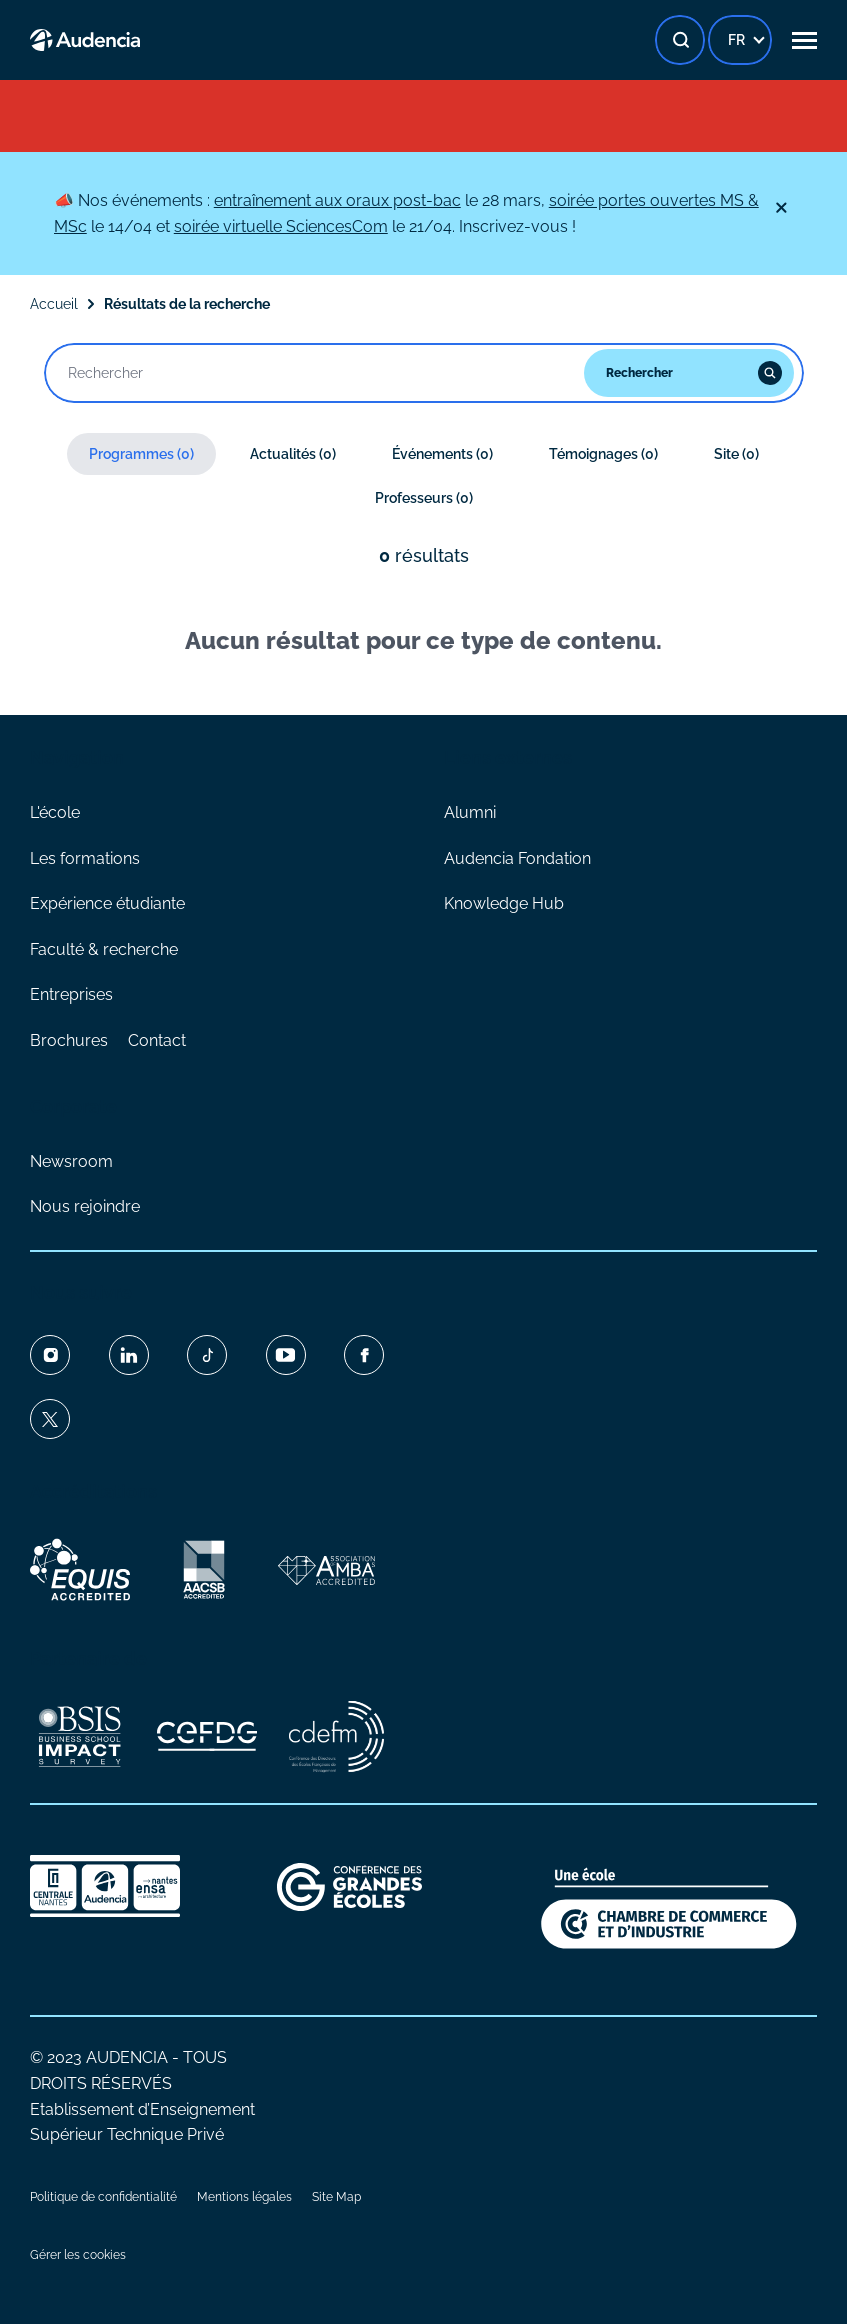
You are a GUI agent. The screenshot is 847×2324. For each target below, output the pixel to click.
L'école (55, 812)
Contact (157, 1040)
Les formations (85, 858)
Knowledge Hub (504, 903)
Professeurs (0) (424, 498)
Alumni (470, 812)
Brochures (69, 1040)
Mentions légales (244, 2197)
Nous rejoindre (85, 1206)
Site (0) (736, 454)
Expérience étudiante (107, 903)
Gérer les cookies (78, 2255)
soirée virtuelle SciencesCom (281, 226)
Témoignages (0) (603, 454)
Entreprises (71, 994)
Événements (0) (442, 454)
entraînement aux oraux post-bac (337, 200)
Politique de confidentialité (103, 2197)
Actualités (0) (293, 454)
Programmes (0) (141, 454)
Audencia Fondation (517, 858)
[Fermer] (781, 208)
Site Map (336, 2197)
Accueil (54, 304)
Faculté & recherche (104, 949)
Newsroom (71, 1161)
